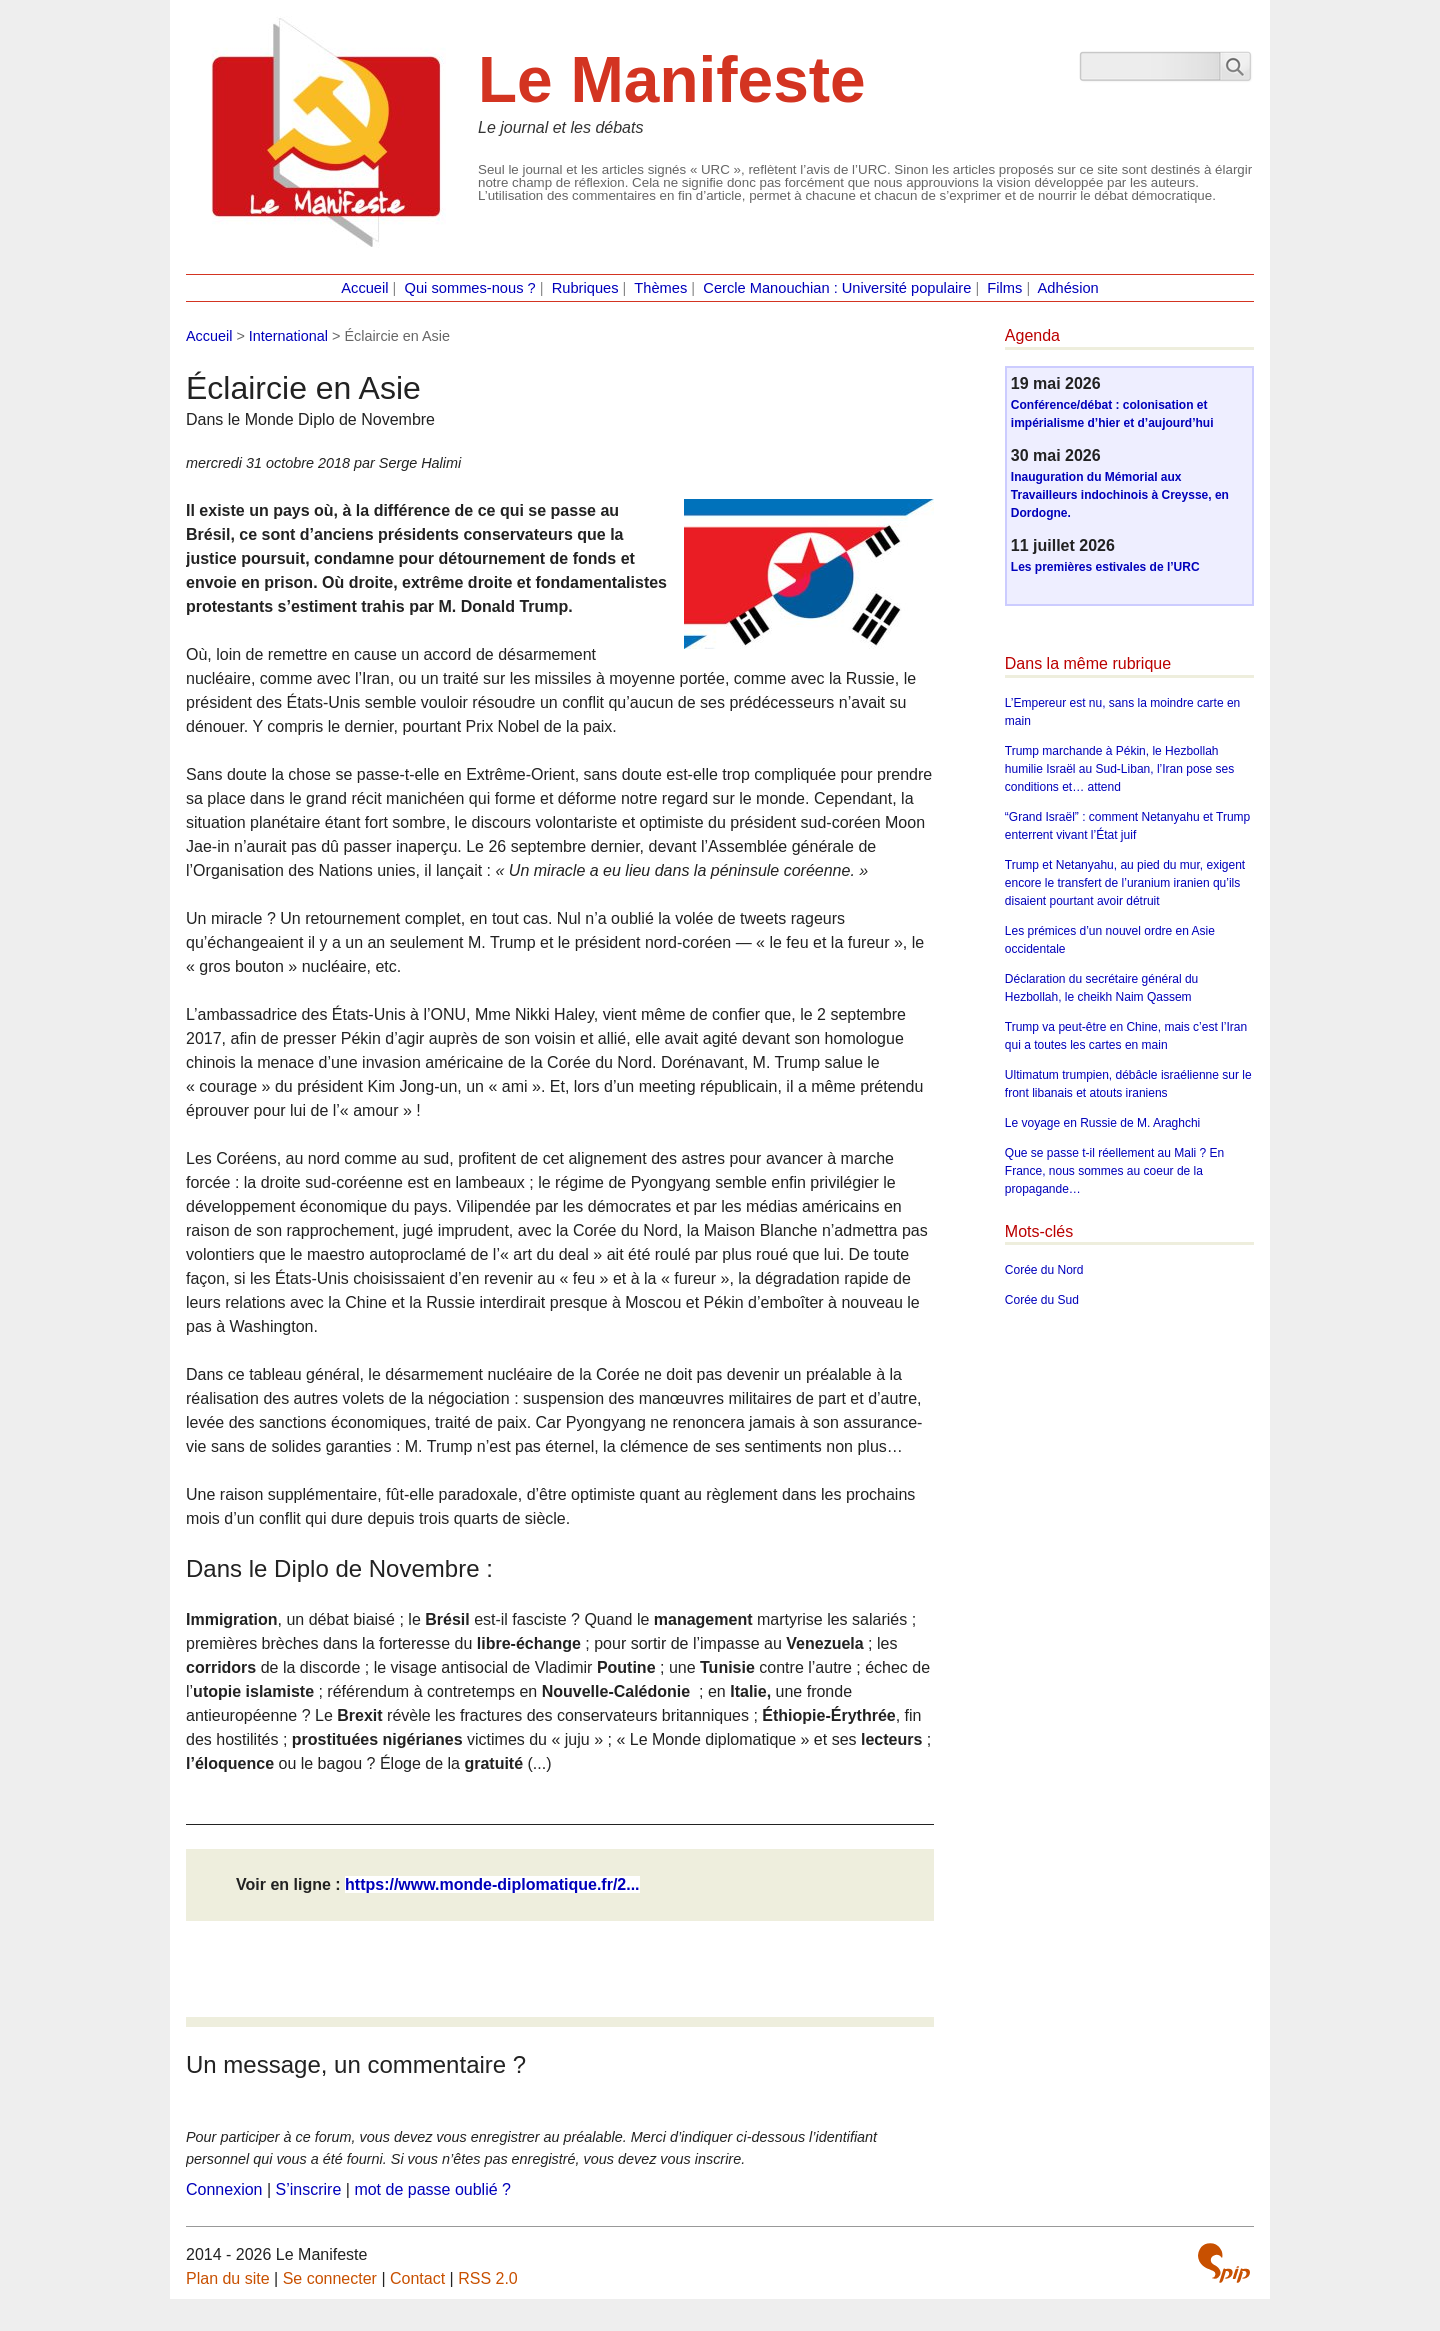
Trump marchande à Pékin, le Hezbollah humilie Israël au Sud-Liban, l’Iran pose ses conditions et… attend (1119, 769)
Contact (417, 2278)
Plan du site (228, 2278)
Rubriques (585, 288)
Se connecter (330, 2278)
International (288, 336)
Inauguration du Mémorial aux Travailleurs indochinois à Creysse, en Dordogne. (1120, 495)
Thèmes (660, 288)
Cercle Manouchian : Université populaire (837, 288)
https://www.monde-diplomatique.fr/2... (492, 1884)
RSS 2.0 (488, 2278)
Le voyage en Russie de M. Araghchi (1102, 1123)
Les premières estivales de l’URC (1105, 567)
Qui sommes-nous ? (470, 288)
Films (1004, 288)
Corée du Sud (1042, 1300)
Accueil (364, 288)
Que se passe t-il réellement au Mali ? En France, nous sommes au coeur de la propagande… (1114, 1171)
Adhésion (1068, 288)
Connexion (224, 2189)
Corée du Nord (1044, 1270)
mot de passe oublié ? (432, 2189)
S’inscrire (309, 2189)
